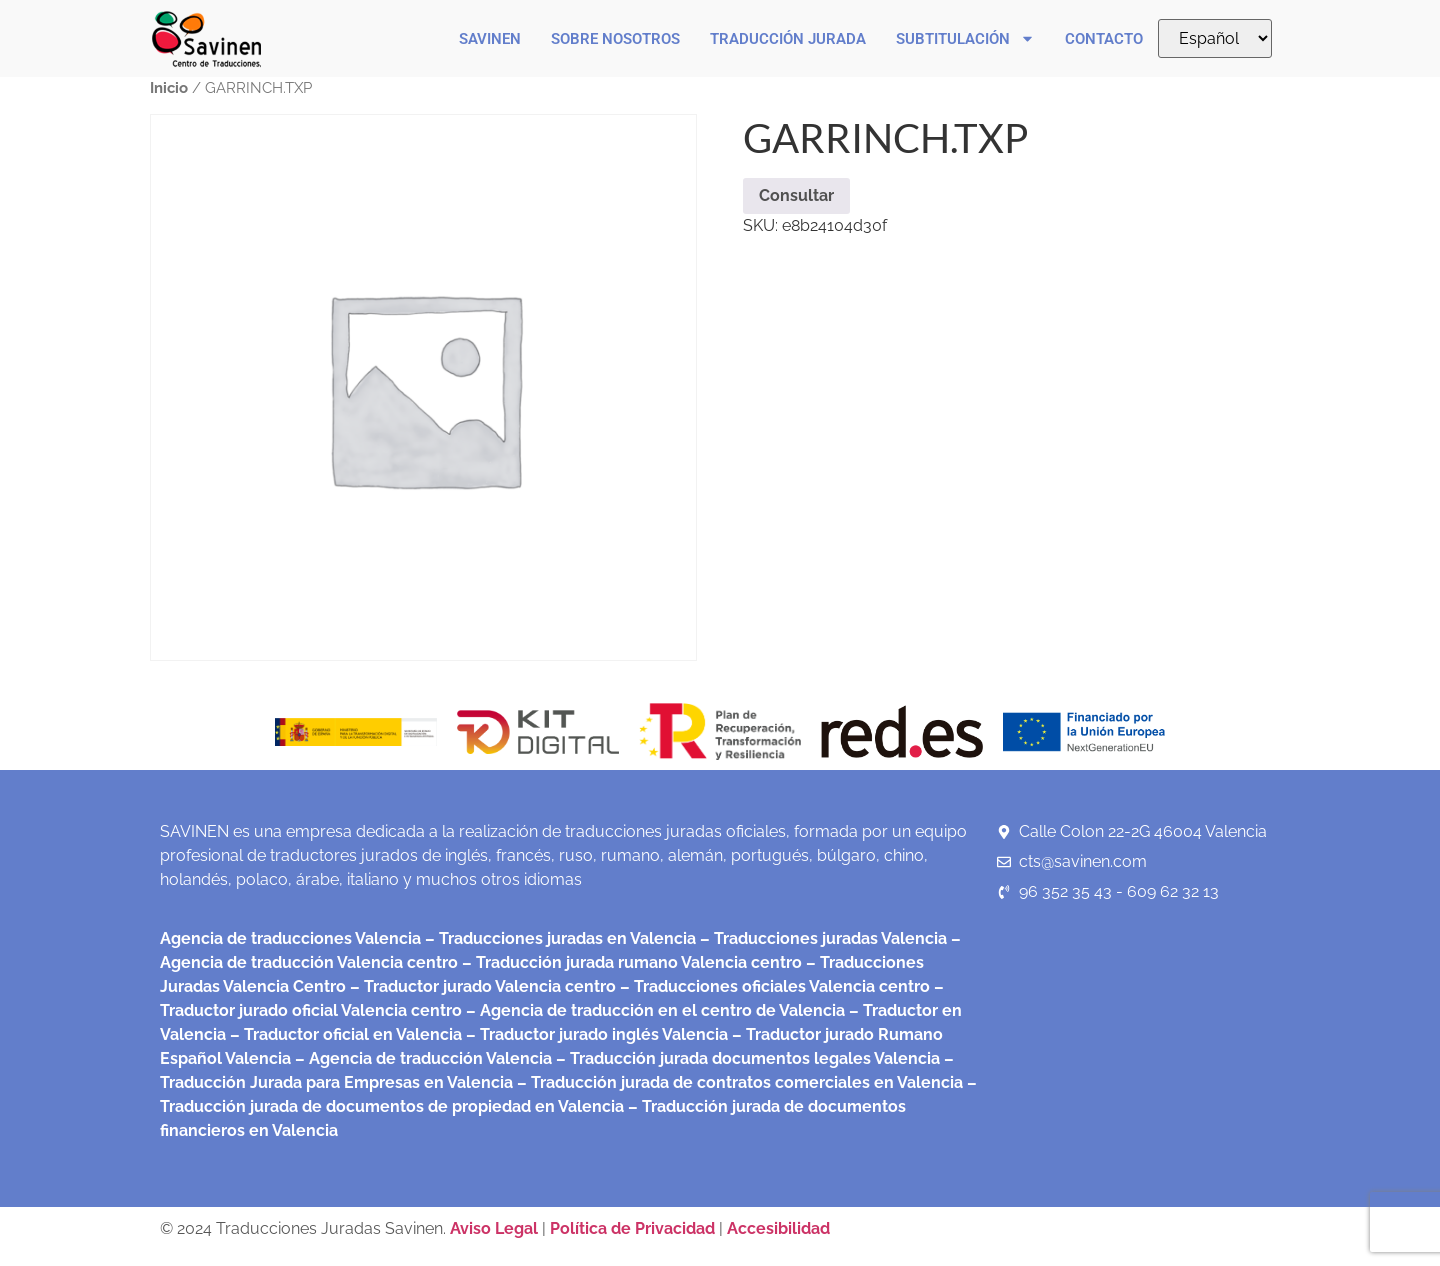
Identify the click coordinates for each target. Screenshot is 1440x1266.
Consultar (796, 195)
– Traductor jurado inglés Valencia (597, 1034)
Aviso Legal (496, 1228)
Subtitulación (965, 38)
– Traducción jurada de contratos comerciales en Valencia (738, 1082)
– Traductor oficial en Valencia (346, 1034)
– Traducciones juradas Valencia (821, 938)
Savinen (490, 39)
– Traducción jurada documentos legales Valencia (746, 1058)
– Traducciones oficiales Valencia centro (773, 986)
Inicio (169, 87)
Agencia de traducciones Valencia (290, 938)
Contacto (1104, 39)
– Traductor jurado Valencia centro (481, 986)
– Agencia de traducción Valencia (421, 1058)
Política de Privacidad (632, 1228)
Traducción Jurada (788, 39)
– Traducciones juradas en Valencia (558, 938)
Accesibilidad (778, 1228)
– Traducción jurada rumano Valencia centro (630, 962)
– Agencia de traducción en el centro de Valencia (653, 1010)
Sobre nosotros (615, 39)
